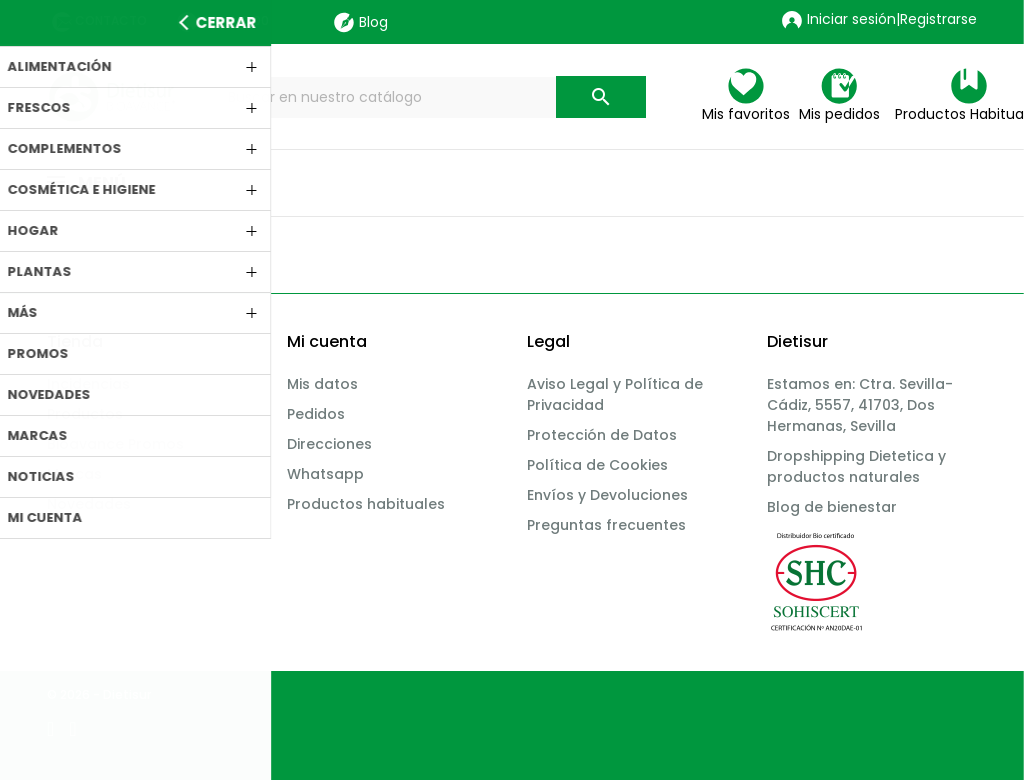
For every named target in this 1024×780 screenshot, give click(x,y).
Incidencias (88, 384)
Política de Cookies (597, 465)
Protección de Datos (602, 435)
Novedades (89, 504)
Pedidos (316, 414)
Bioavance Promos (115, 444)
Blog (361, 22)
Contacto (111, 20)
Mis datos (322, 384)
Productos (85, 414)
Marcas (74, 474)
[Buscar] (432, 97)
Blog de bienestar (832, 507)
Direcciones (329, 444)
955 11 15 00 (234, 20)
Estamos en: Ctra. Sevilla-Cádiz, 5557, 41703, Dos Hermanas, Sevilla (860, 405)
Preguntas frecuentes (606, 525)
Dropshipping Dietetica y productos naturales (856, 466)
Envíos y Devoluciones (607, 495)
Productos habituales (366, 504)
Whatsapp (325, 474)
